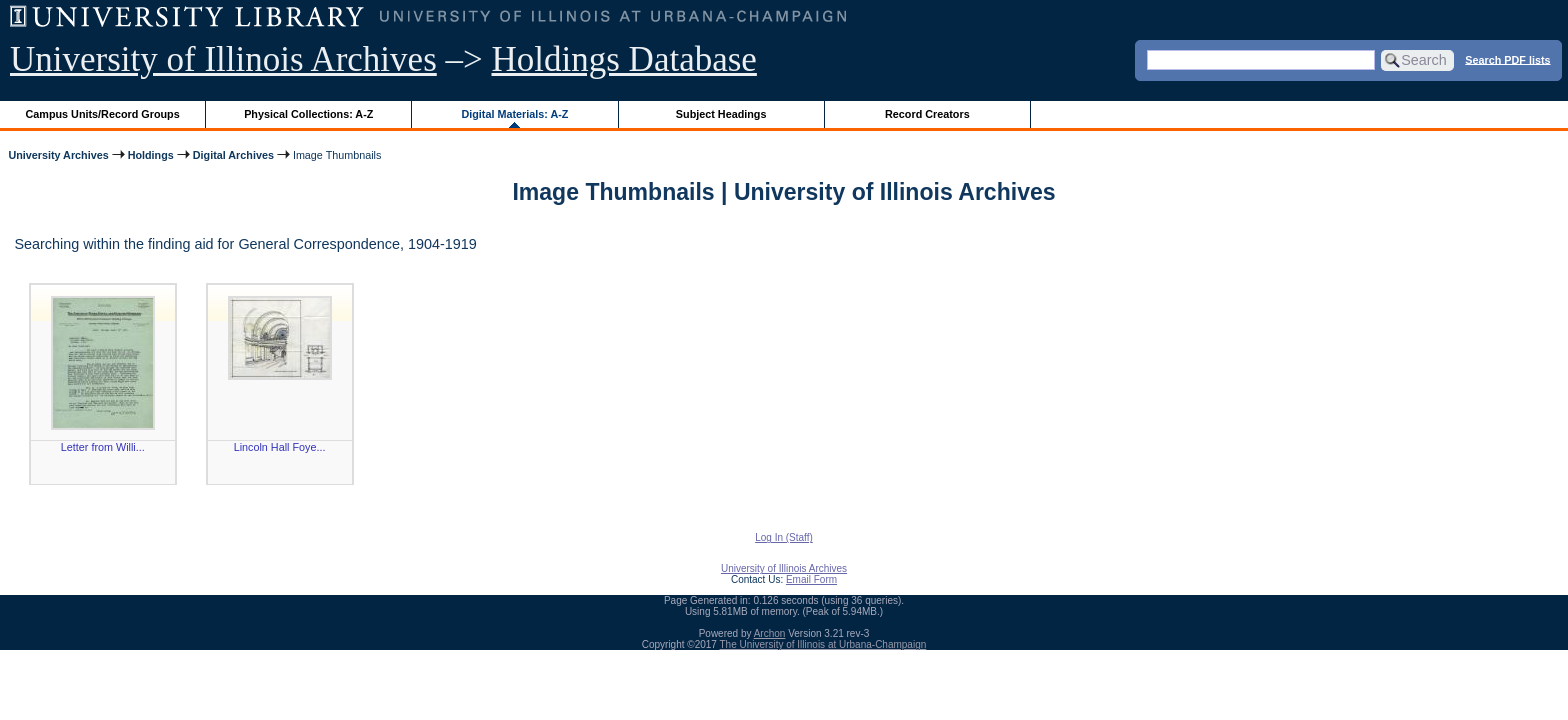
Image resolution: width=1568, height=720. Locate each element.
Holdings (151, 155)
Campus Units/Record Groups (103, 114)
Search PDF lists (1507, 59)
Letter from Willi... (103, 447)
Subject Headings (721, 114)
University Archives (58, 155)
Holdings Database (624, 59)
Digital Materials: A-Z (514, 114)
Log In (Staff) (784, 537)
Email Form (811, 579)
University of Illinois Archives (223, 59)
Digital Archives (233, 155)
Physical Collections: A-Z (308, 114)
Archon (770, 633)
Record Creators (927, 114)
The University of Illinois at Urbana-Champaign (823, 644)
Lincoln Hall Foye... (280, 447)
